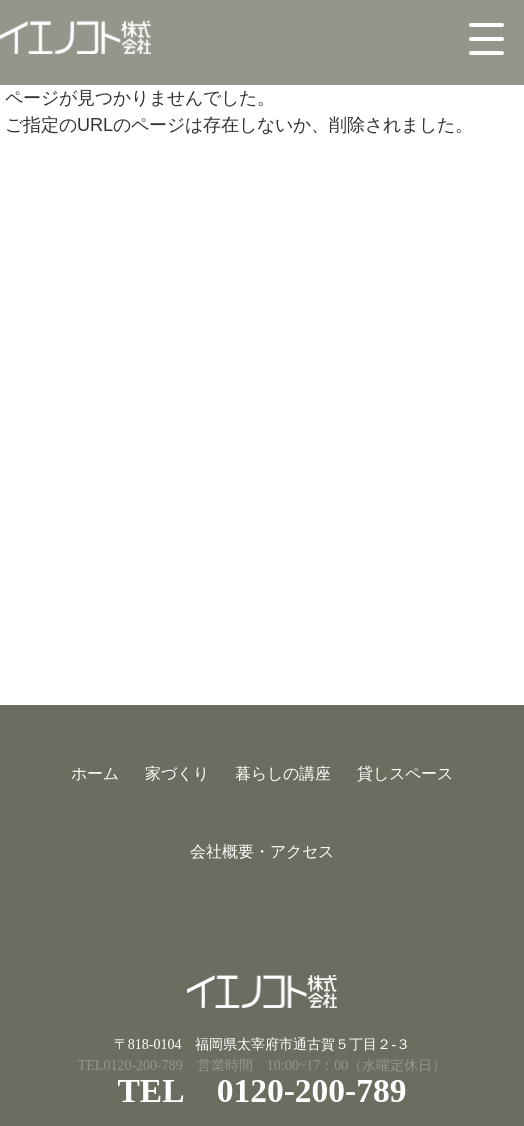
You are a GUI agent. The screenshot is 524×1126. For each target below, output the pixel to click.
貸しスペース (405, 773)
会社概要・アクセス (262, 851)
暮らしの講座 (283, 773)
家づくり (177, 773)
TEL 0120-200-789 (261, 1090)
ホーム (95, 773)
